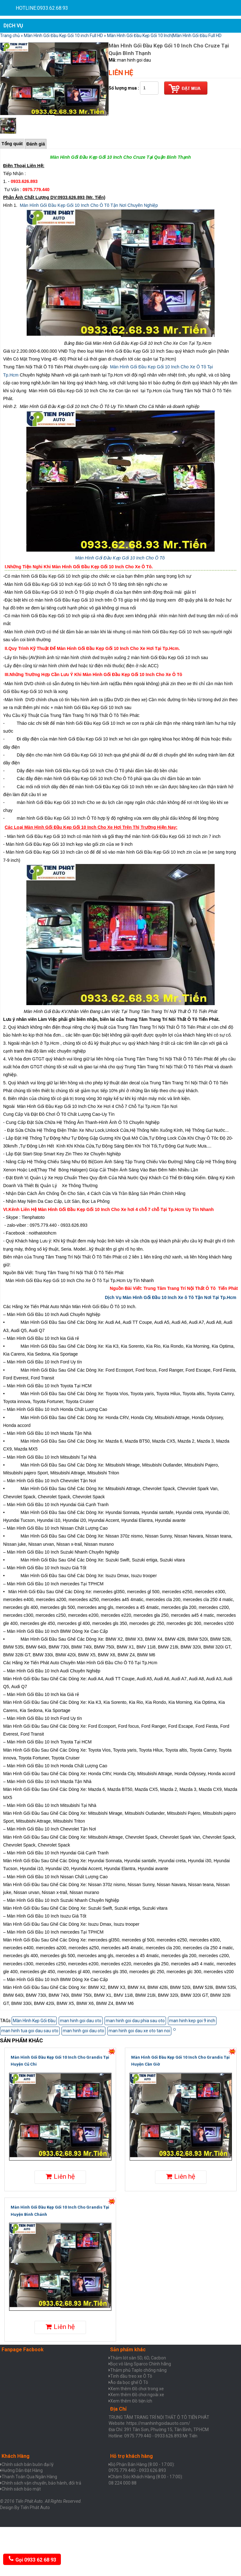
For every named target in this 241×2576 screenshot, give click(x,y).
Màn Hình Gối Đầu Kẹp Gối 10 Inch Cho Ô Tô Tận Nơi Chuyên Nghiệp (89, 205)
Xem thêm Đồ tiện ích (131, 2400)
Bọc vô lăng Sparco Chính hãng (140, 2363)
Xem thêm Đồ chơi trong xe (137, 2388)
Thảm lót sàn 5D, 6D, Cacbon (138, 2357)
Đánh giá (35, 143)
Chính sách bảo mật (21, 2488)
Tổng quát (12, 143)
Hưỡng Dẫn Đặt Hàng (22, 2470)
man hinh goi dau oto (80, 2020)
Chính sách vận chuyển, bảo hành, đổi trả (41, 2482)
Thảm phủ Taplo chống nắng (138, 2370)
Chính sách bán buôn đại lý (28, 2464)
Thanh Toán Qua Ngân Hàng (29, 2476)
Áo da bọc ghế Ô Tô (129, 2382)
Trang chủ (10, 35)
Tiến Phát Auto (35, 2507)
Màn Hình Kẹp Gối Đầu (34, 2020)
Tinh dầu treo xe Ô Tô (131, 2376)
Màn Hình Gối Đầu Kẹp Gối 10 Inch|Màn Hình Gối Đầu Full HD (164, 35)
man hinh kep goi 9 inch (192, 2020)
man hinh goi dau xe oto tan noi (139, 2030)
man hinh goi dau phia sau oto (135, 2020)
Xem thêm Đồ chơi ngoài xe (137, 2394)
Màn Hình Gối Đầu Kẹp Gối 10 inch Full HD (63, 35)
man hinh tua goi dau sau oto (29, 2030)
